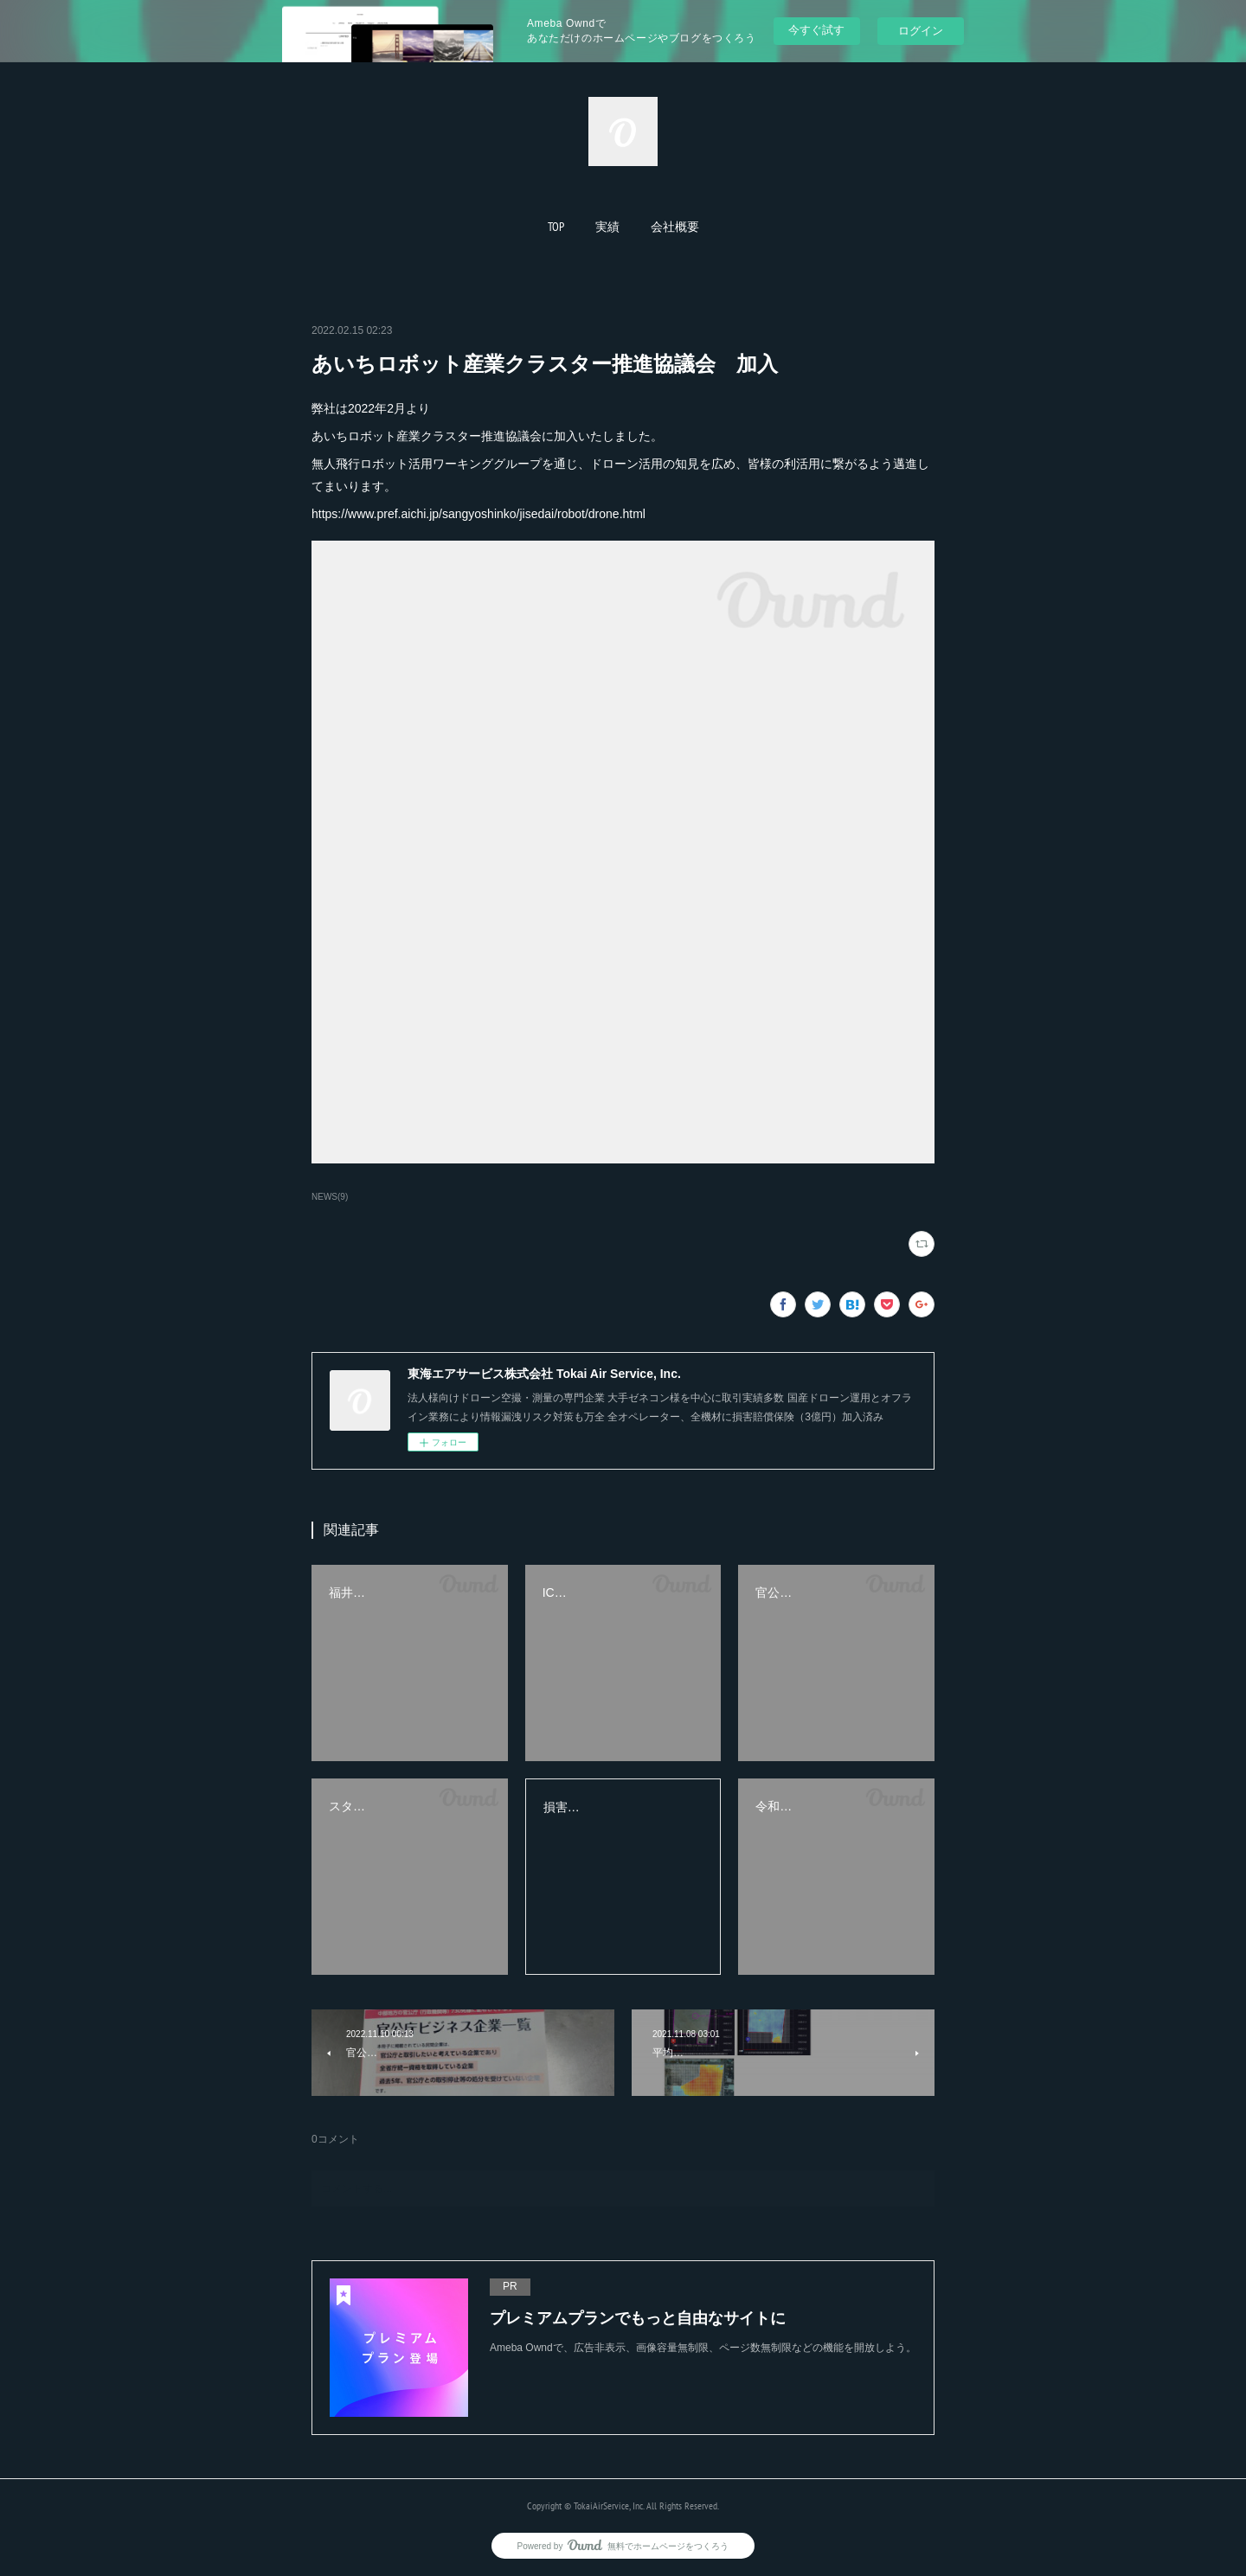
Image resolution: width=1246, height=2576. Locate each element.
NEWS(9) (330, 1196)
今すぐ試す (816, 29)
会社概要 (675, 226)
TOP (556, 226)
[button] (556, 227)
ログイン (920, 30)
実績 (607, 226)
